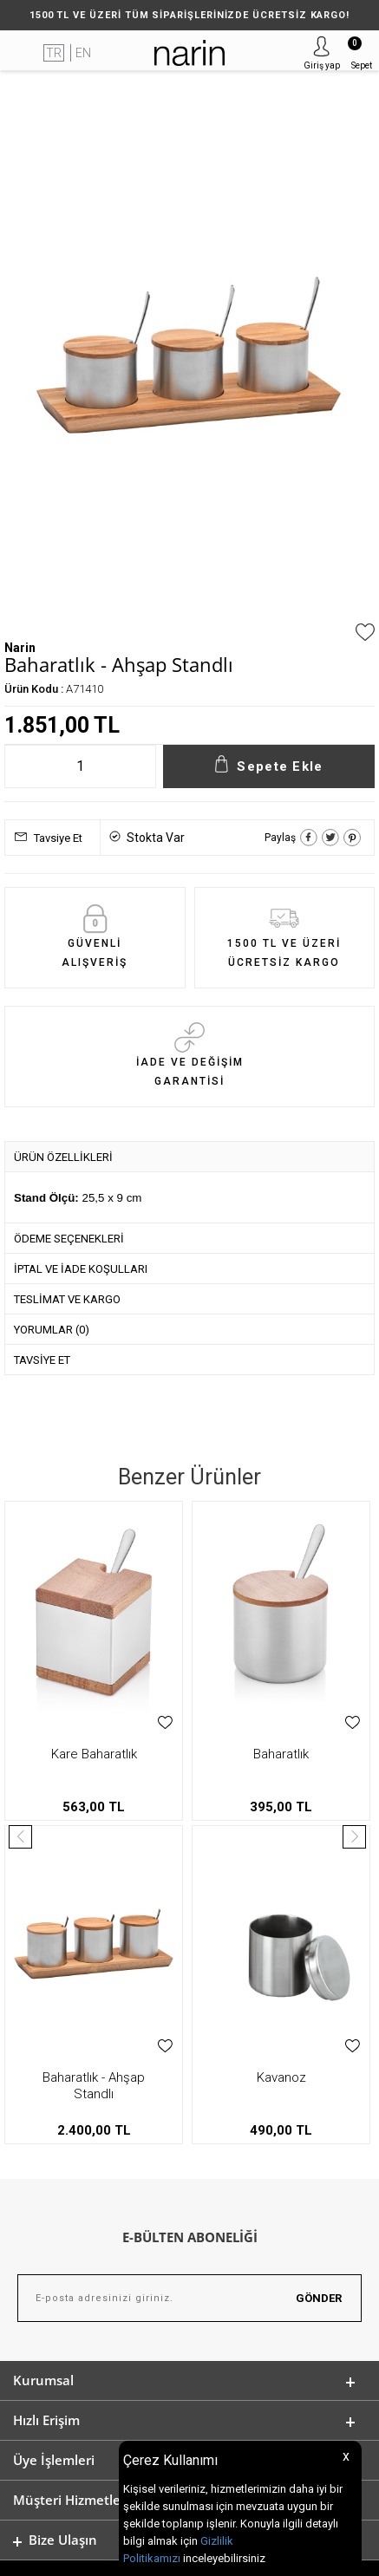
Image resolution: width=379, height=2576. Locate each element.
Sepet (360, 53)
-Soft (100, 2554)
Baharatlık (93, 1754)
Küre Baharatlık (281, 1754)
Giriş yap (322, 65)
